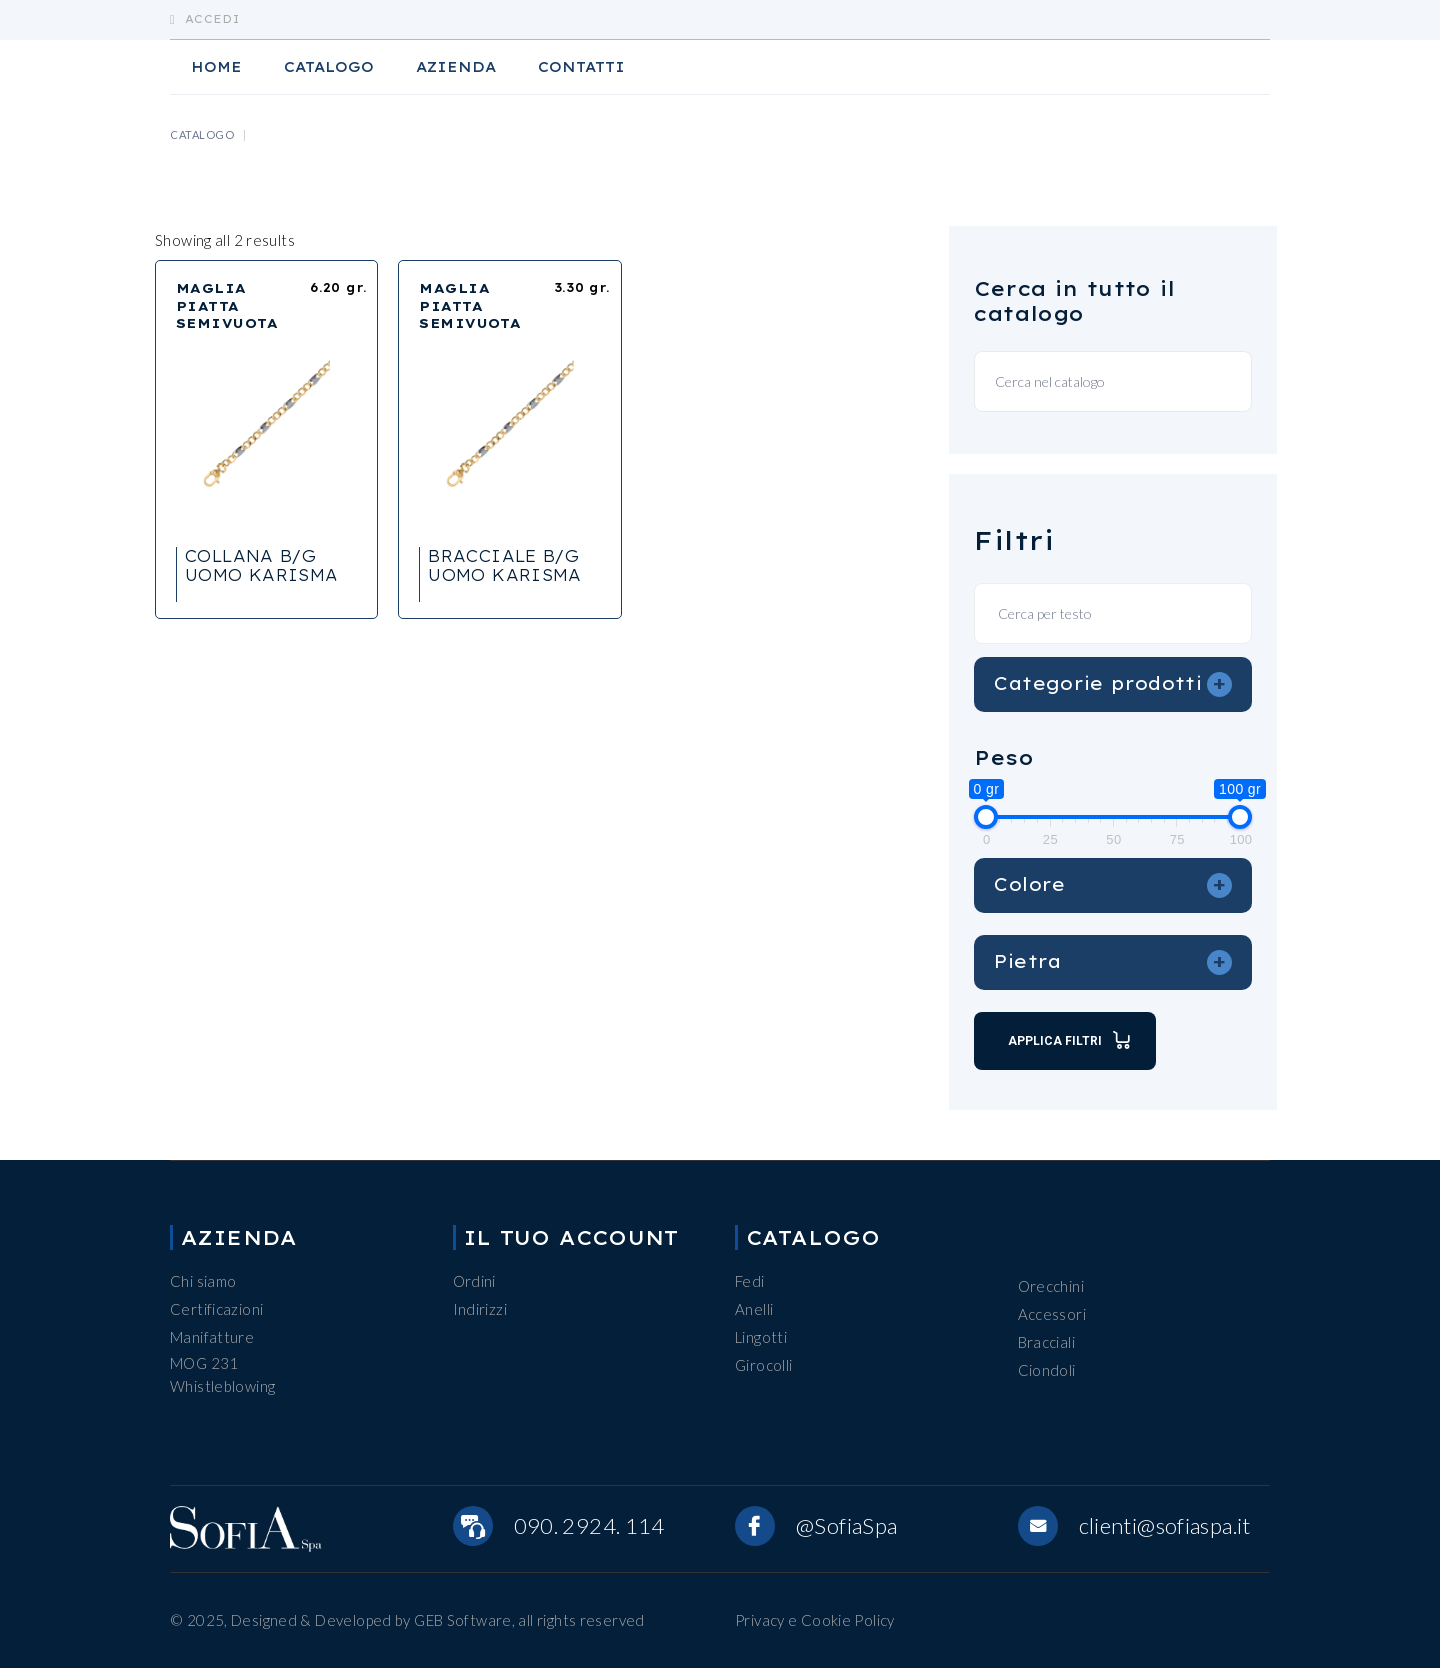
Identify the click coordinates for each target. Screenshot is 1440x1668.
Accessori (1052, 1314)
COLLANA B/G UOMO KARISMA (262, 565)
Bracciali (1046, 1342)
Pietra (1113, 962)
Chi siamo (203, 1281)
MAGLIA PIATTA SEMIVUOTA (227, 305)
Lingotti (761, 1337)
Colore (1113, 885)
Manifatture (212, 1337)
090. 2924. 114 (589, 1525)
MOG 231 (204, 1363)
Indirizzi (480, 1309)
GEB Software (463, 1620)
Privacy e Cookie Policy (815, 1620)
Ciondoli (1047, 1370)
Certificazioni (216, 1309)
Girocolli (763, 1365)
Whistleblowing (222, 1386)
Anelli (754, 1309)
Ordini (474, 1281)
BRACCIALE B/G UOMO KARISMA (505, 565)
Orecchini (1051, 1286)
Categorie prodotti (1113, 684)
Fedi (750, 1281)
